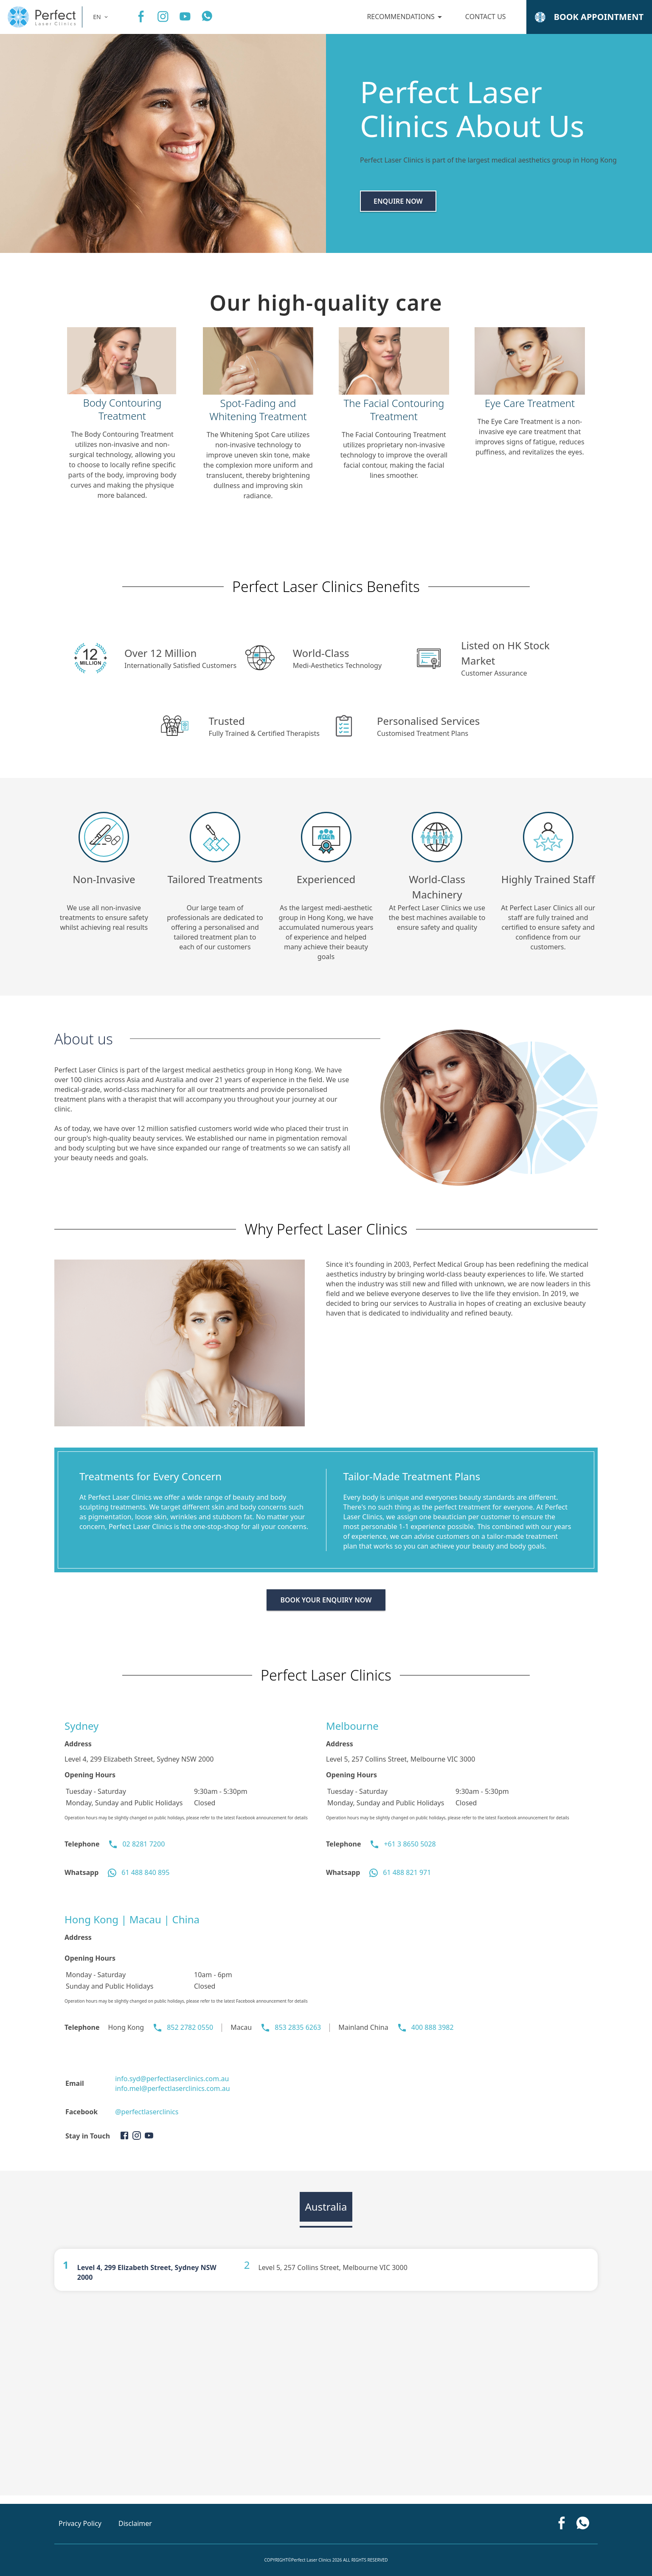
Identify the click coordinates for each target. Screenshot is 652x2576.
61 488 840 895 (145, 1872)
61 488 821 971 (407, 1872)
